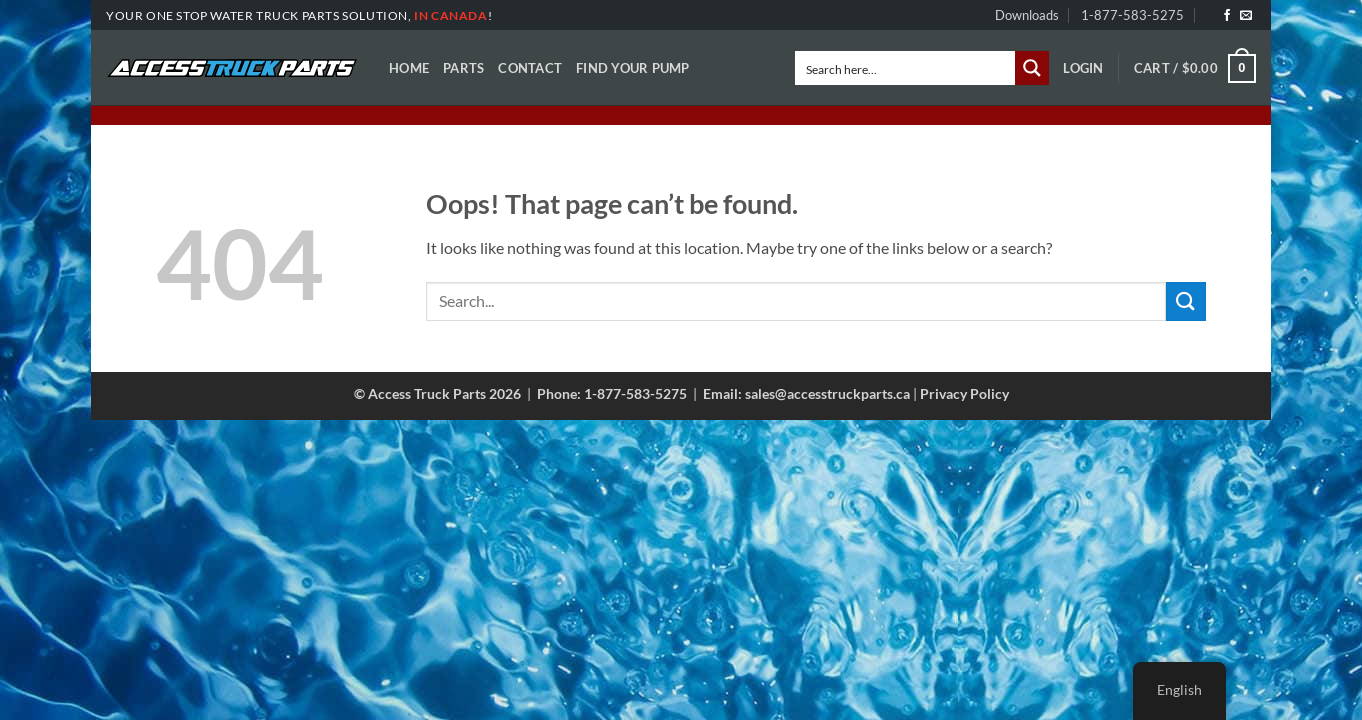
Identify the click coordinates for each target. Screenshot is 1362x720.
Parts (463, 68)
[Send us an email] (1246, 16)
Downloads (1027, 15)
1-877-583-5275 (1132, 15)
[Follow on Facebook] (1227, 16)
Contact (530, 68)
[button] (1083, 68)
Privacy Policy (964, 393)
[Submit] (1186, 301)
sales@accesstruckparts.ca (827, 393)
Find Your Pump (633, 68)
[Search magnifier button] (1032, 68)
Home (409, 68)
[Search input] (906, 68)
